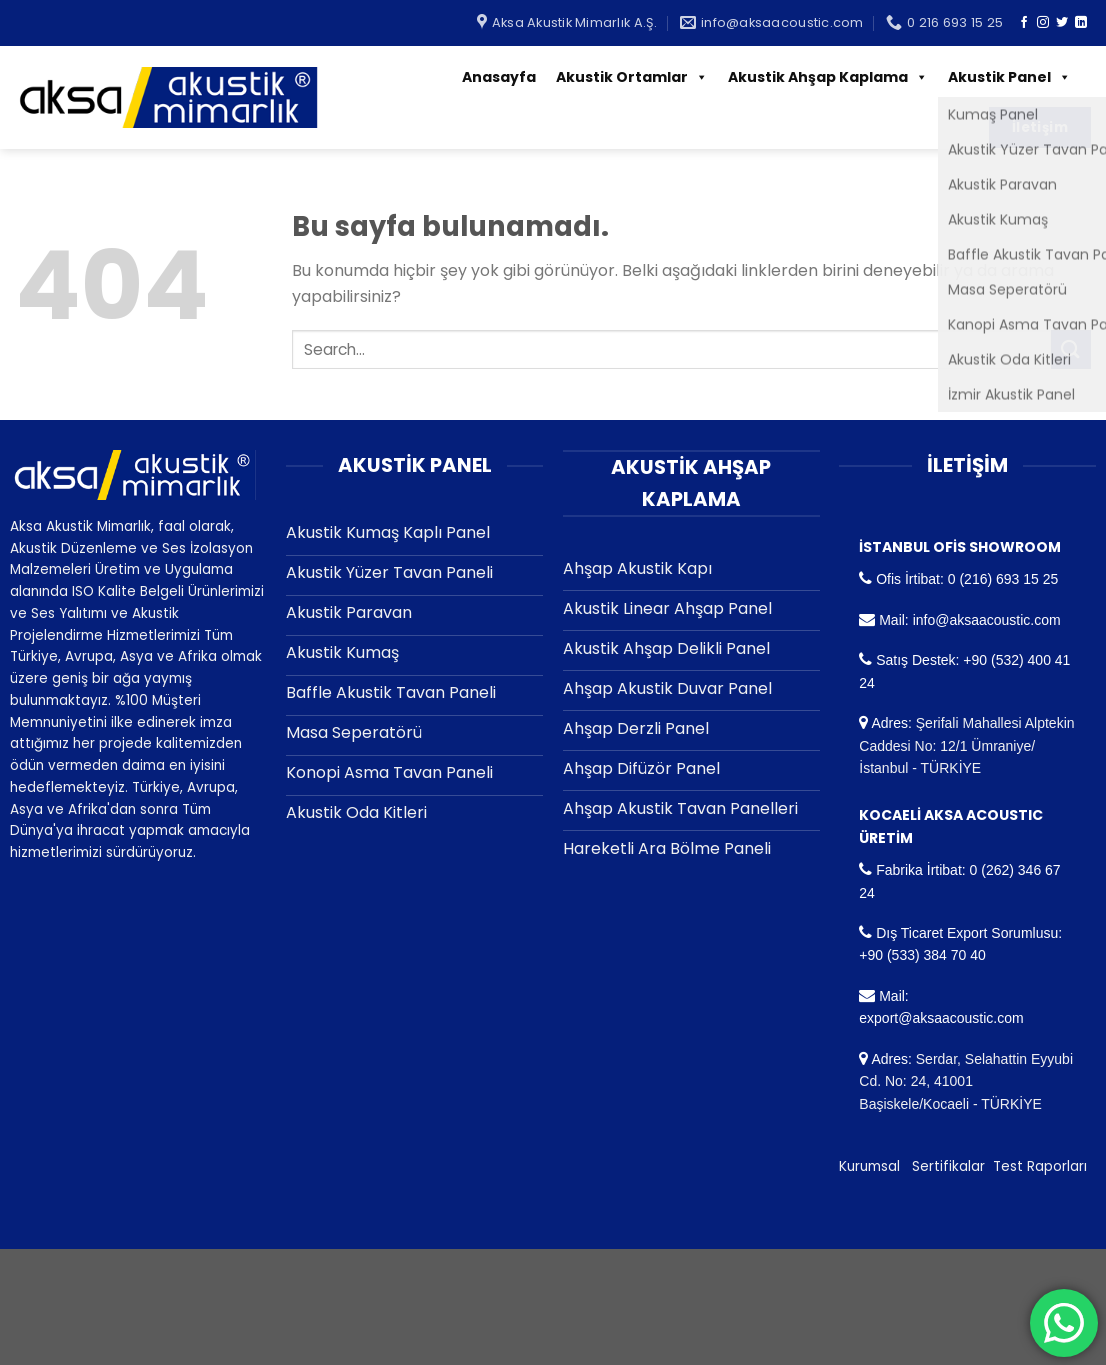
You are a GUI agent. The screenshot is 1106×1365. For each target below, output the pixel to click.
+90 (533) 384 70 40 (922, 955)
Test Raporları (1040, 1166)
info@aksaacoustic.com (987, 620)
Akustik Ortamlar (632, 77)
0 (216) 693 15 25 (1003, 579)
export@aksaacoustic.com (941, 1018)
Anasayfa (499, 77)
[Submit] (1071, 349)
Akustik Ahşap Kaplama (828, 77)
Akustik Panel (1009, 77)
